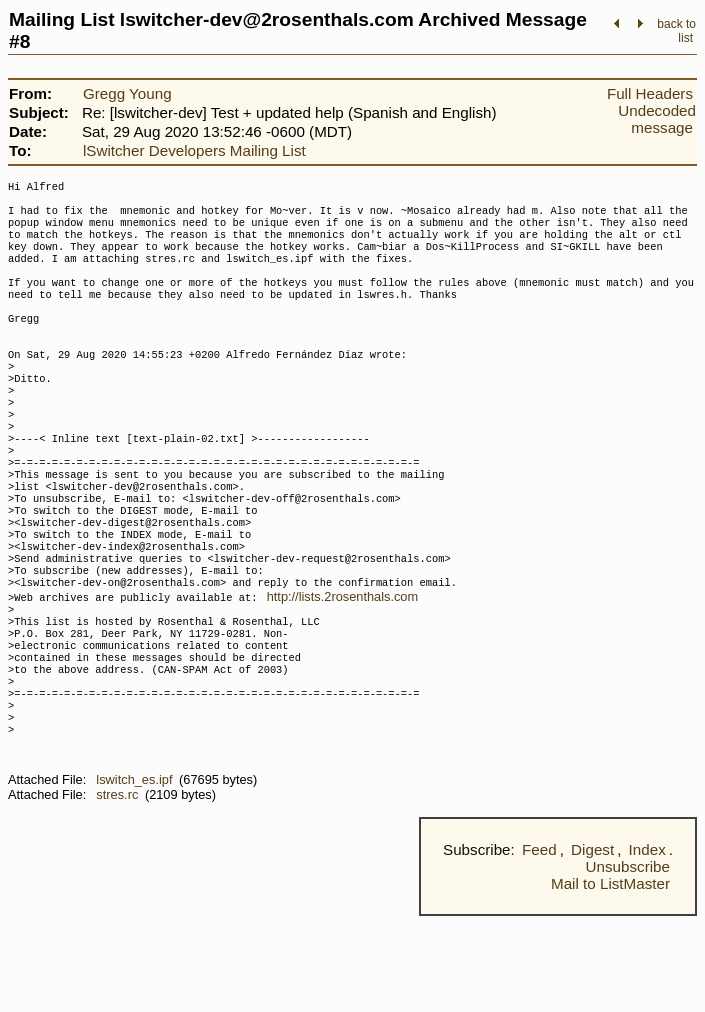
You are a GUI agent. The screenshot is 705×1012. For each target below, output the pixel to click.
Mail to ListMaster (610, 979)
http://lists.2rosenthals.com (343, 664)
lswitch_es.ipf (134, 875)
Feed (539, 945)
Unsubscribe (628, 962)
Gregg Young (127, 93)
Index (647, 945)
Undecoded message (657, 119)
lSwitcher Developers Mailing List (194, 150)
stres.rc (117, 890)
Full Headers (650, 93)
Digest (592, 945)
